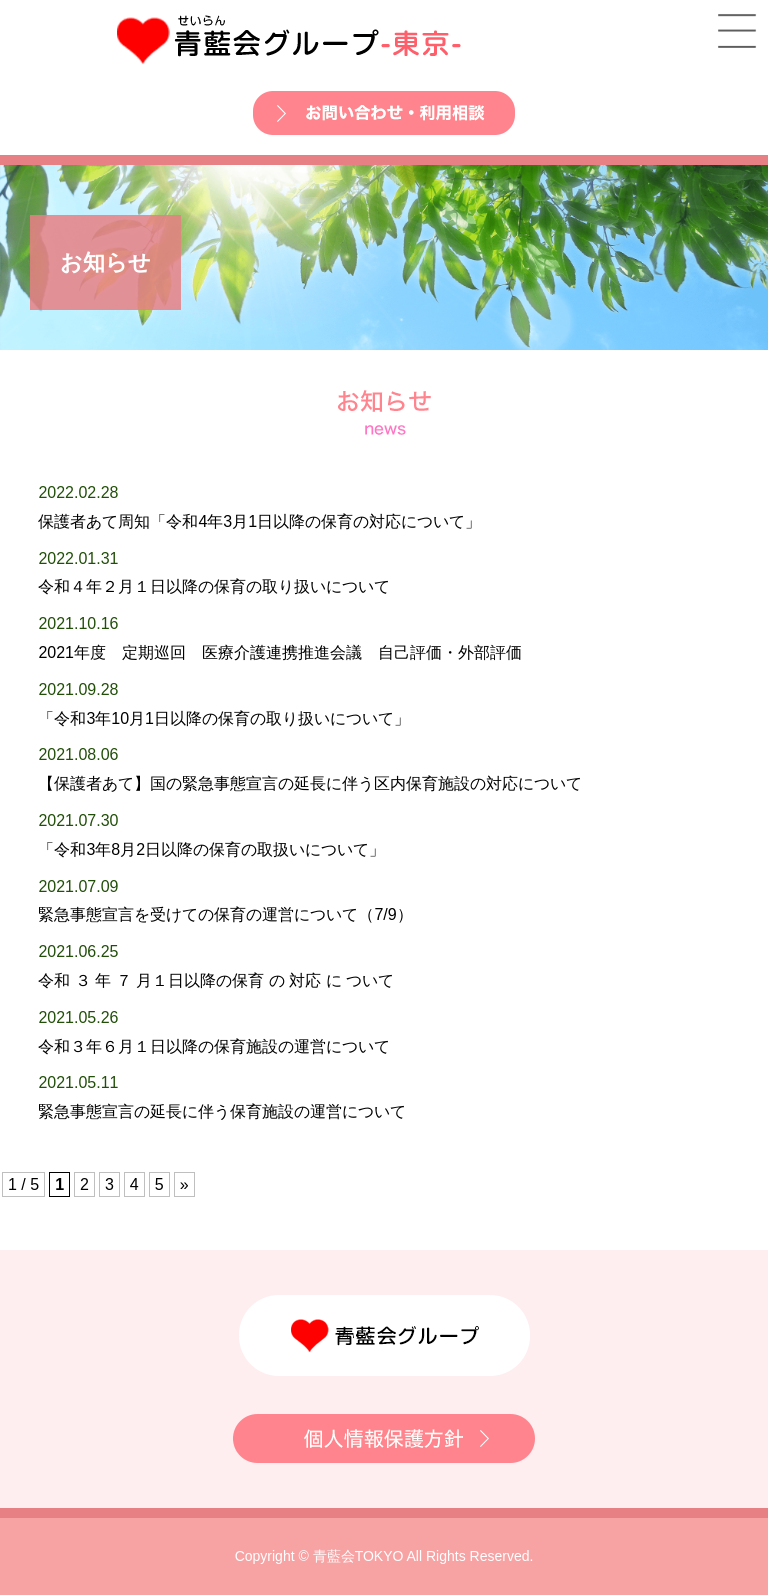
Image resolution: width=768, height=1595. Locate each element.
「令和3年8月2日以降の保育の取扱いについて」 (211, 849)
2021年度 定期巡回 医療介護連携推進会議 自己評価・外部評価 (280, 652)
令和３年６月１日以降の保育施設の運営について (214, 1046)
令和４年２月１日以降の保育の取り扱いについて (214, 586)
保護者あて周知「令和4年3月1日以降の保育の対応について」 (259, 521)
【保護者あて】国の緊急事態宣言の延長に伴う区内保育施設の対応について (310, 783)
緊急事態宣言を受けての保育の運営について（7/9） (225, 914)
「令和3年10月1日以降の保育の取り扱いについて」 (224, 718)
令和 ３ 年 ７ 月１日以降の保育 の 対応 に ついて (216, 980)
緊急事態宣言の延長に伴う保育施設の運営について (222, 1111)
